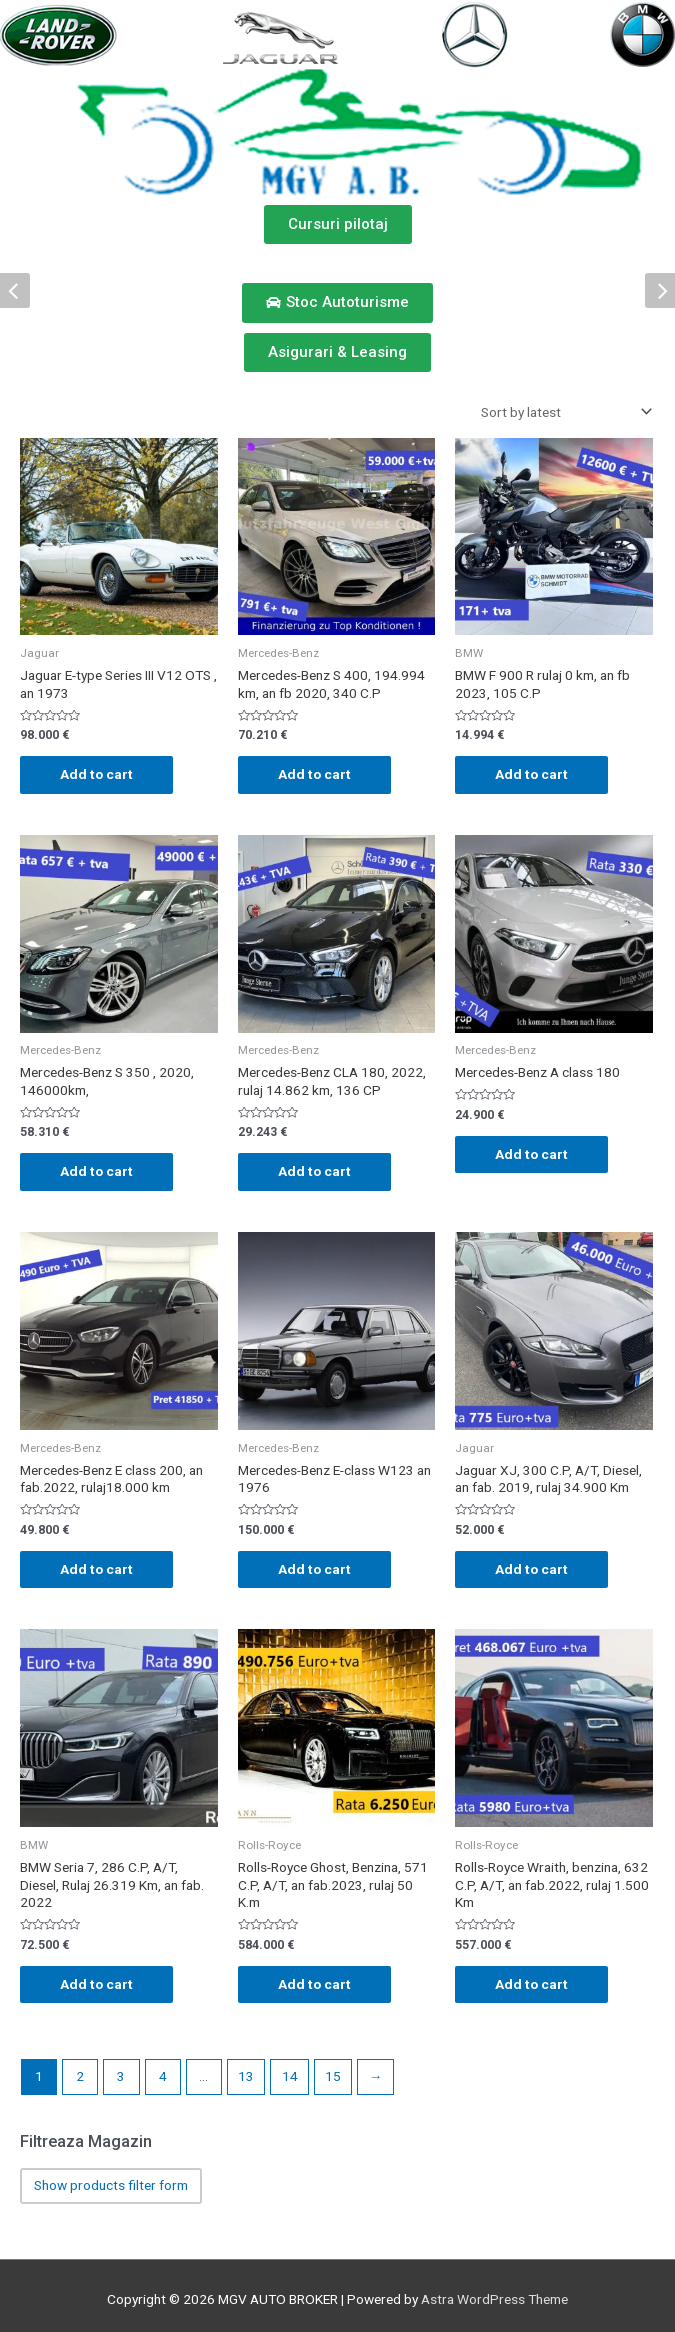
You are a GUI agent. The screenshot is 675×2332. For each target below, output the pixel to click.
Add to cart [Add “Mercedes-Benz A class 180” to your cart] (531, 1154)
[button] (338, 224)
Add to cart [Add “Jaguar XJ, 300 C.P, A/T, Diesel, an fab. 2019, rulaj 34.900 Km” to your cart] (531, 1569)
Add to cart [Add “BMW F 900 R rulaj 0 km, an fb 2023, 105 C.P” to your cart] (531, 774)
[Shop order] (562, 412)
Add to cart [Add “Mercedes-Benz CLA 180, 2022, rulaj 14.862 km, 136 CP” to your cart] (314, 1171)
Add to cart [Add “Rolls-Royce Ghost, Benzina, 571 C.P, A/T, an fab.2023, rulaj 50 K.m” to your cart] (314, 1984)
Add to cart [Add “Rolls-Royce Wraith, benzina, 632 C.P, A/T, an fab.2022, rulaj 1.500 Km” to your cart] (531, 1984)
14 (290, 2076)
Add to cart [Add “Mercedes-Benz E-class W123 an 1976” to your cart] (314, 1569)
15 (333, 2076)
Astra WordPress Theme (494, 2299)
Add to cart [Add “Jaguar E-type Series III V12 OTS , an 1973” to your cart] (96, 774)
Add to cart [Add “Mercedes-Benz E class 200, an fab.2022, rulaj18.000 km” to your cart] (96, 1569)
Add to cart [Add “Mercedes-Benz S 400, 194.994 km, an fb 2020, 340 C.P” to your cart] (314, 774)
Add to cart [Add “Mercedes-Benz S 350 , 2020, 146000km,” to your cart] (96, 1171)
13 (246, 2076)
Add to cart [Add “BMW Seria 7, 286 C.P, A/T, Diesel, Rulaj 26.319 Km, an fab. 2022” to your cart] (96, 1984)
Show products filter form (111, 2185)
